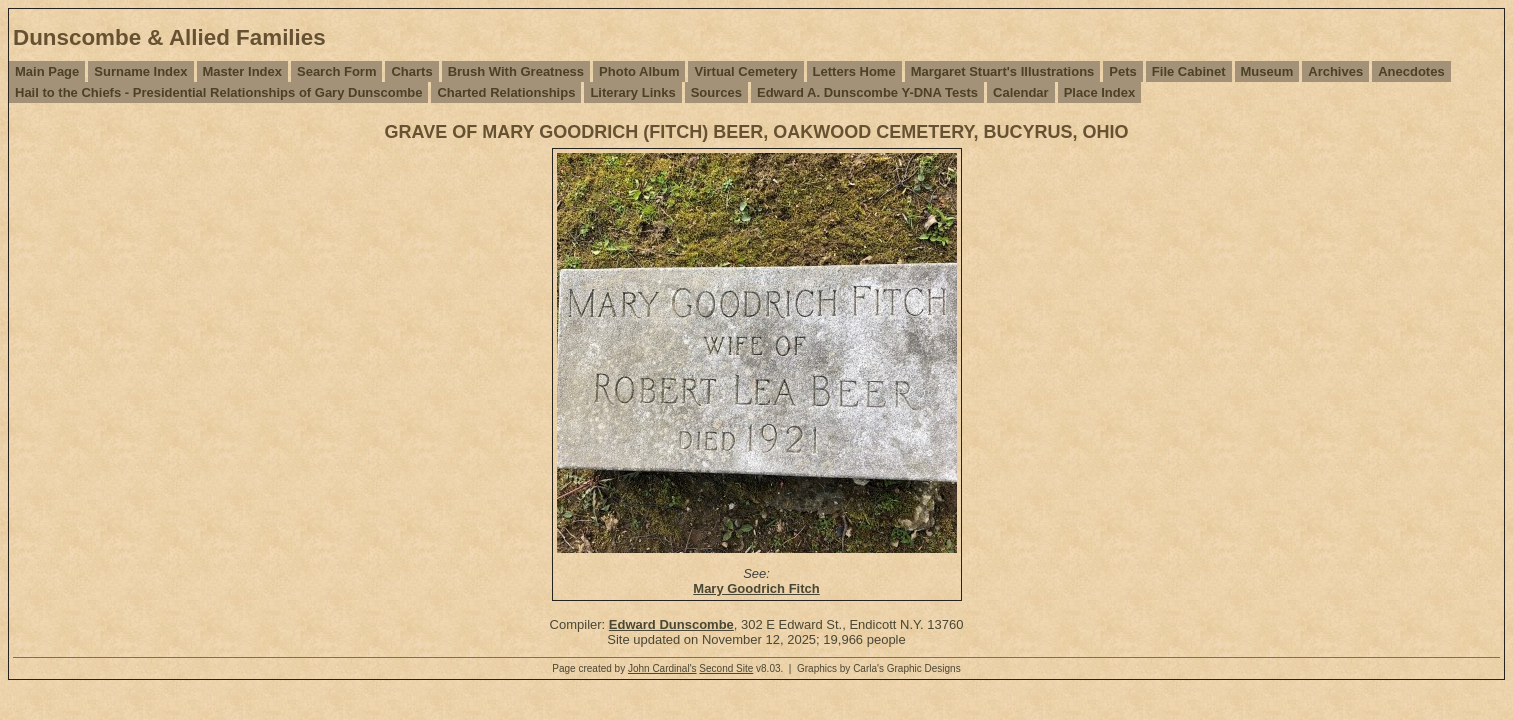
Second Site (726, 668)
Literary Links (632, 92)
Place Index (1100, 92)
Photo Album (639, 71)
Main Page (47, 71)
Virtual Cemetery (745, 71)
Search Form (336, 71)
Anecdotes (1411, 71)
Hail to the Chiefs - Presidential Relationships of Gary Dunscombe (218, 92)
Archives (1335, 71)
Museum (1267, 71)
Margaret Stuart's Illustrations (1003, 71)
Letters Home (854, 71)
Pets (1122, 71)
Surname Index (140, 71)
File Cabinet (1189, 71)
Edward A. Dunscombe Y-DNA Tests (867, 92)
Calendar (1021, 92)
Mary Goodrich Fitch (756, 588)
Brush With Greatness (516, 71)
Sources (716, 92)
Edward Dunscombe (671, 624)
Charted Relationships (506, 92)
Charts (411, 71)
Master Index (242, 71)
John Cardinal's (662, 668)
